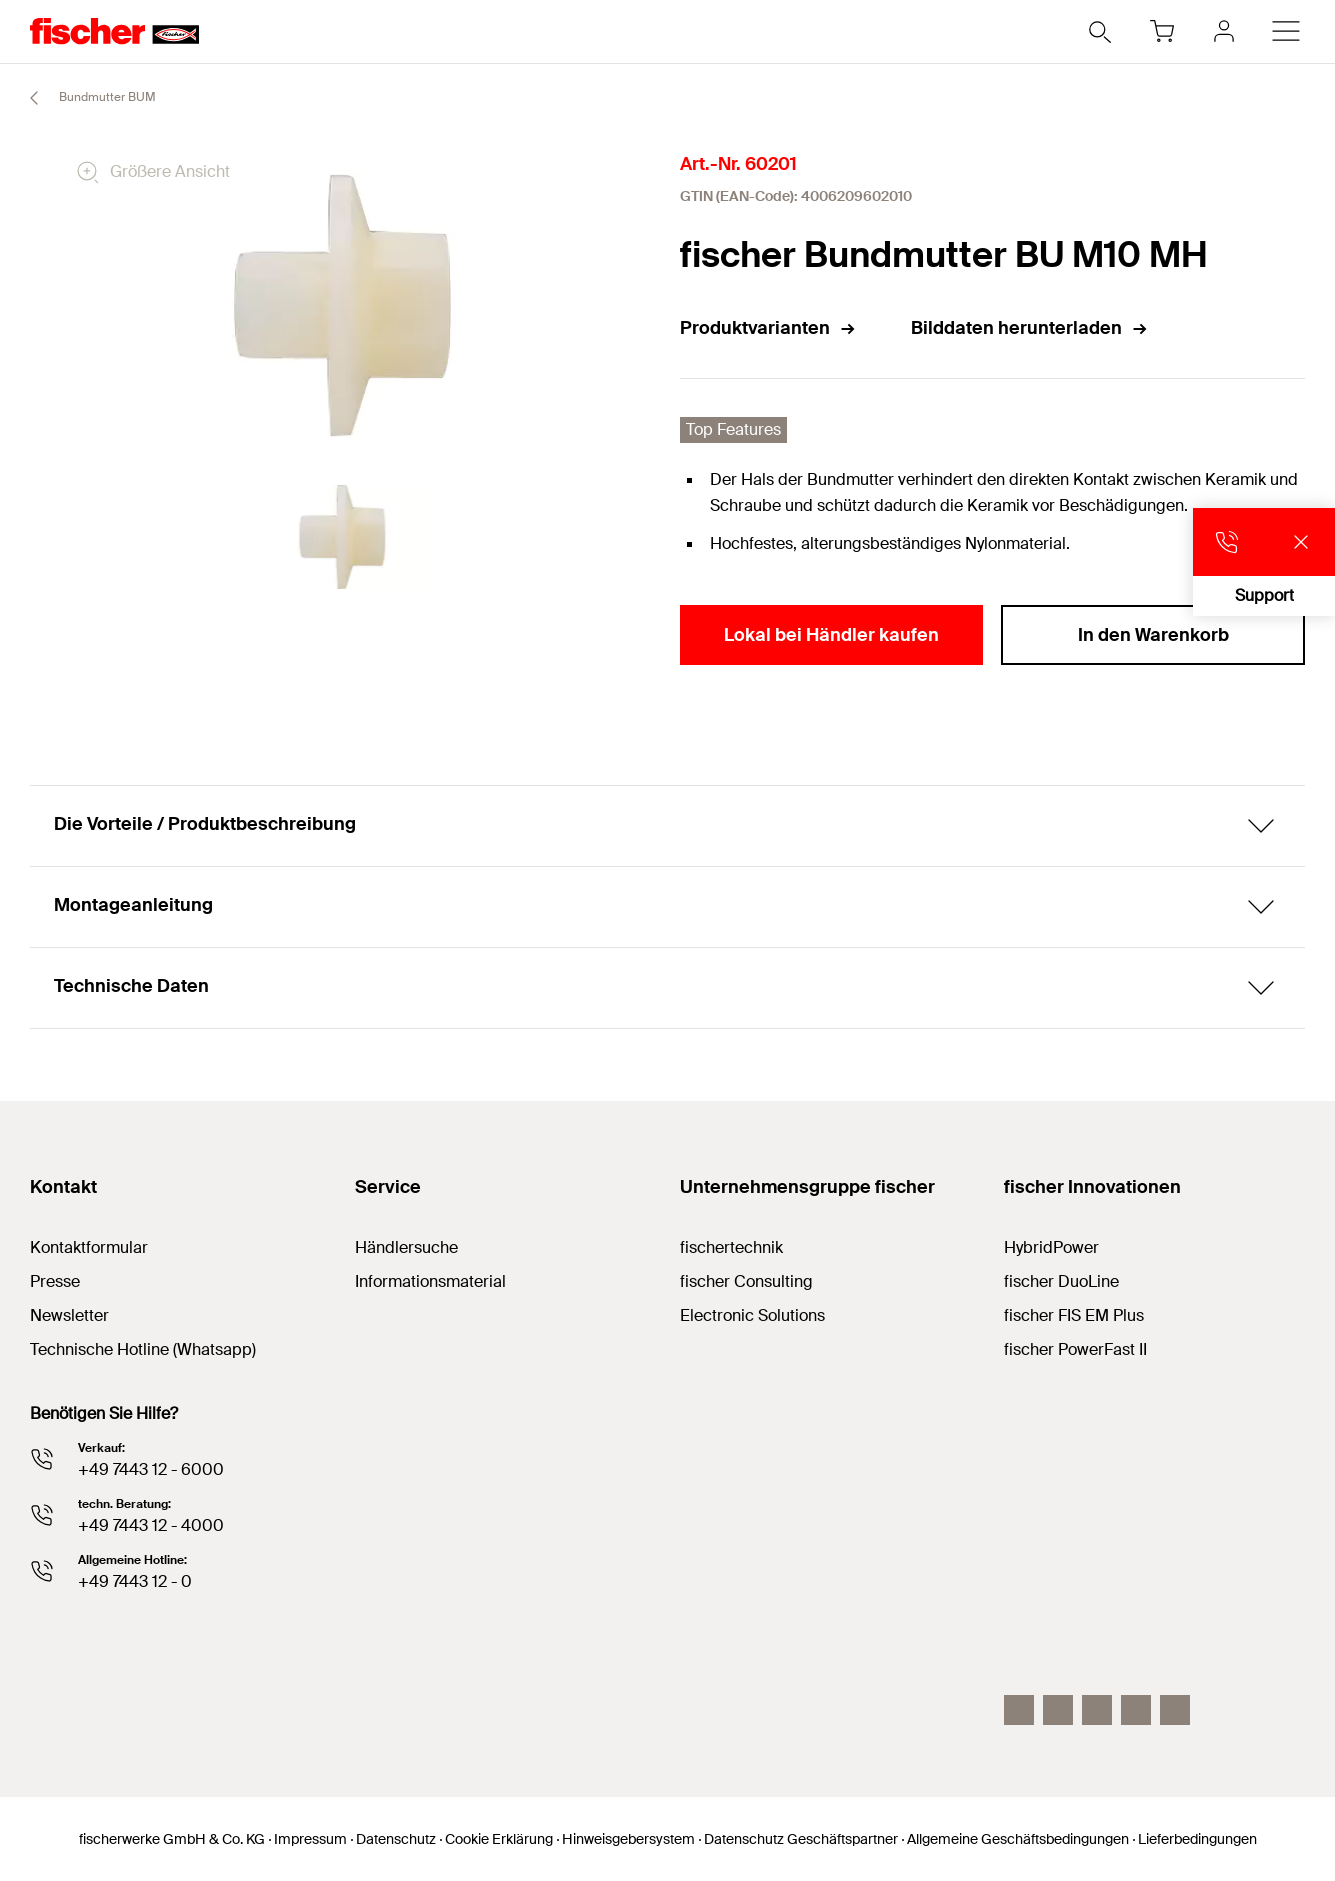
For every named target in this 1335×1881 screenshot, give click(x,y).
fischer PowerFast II (1075, 1349)
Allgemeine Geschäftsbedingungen (1018, 1839)
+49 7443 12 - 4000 (151, 1525)
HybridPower (1051, 1247)
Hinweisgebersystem (628, 1839)
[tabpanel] (342, 537)
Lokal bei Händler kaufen (831, 635)
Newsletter (69, 1315)
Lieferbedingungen (1197, 1839)
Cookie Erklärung (499, 1839)
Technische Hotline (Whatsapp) (143, 1349)
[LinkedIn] (1058, 1710)
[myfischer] (1224, 31)
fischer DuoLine (1061, 1281)
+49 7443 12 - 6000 (151, 1469)
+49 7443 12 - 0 (135, 1581)
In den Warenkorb (1153, 635)
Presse (55, 1281)
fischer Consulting (746, 1281)
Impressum (310, 1839)
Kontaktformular (89, 1247)
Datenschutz (396, 1839)
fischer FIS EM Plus (1074, 1315)
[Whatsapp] (1175, 1710)
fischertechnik (731, 1247)
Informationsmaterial (430, 1281)
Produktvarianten (768, 328)
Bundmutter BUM (84, 98)
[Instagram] (1019, 1710)
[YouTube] (1097, 1710)
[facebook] (1136, 1710)
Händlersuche (406, 1247)
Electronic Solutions (752, 1315)
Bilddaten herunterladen (1030, 328)
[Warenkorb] (1162, 31)
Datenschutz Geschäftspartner (801, 1839)
